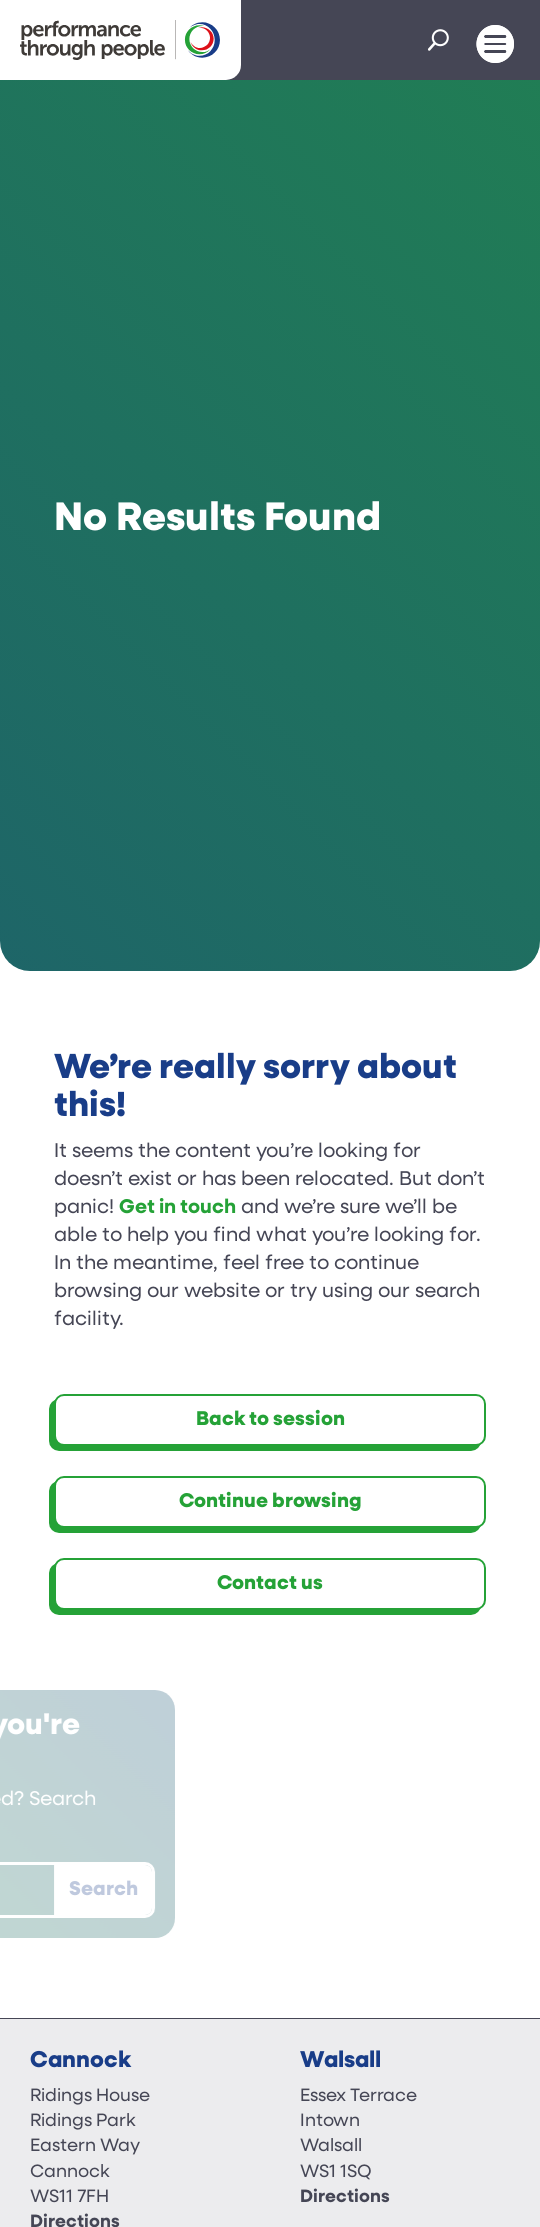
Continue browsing (270, 1502)
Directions (345, 2197)
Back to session (270, 1420)
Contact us (270, 1584)
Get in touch (177, 1208)
